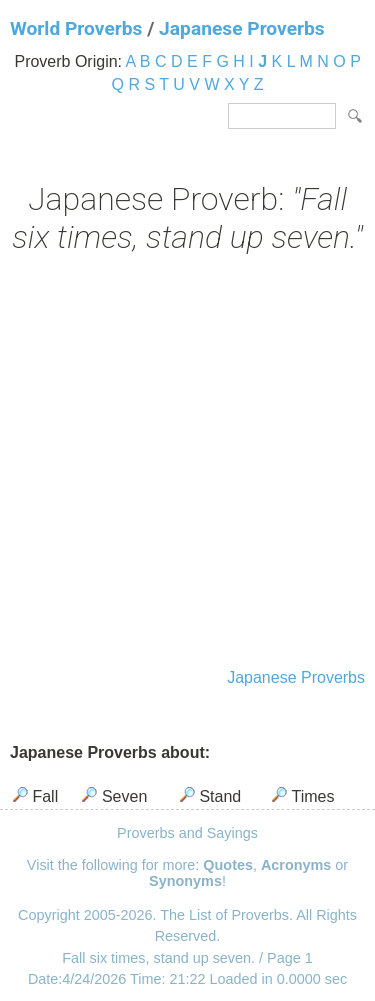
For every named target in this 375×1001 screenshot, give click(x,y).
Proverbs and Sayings (187, 833)
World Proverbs (76, 28)
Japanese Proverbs (242, 28)
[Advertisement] (187, 463)
